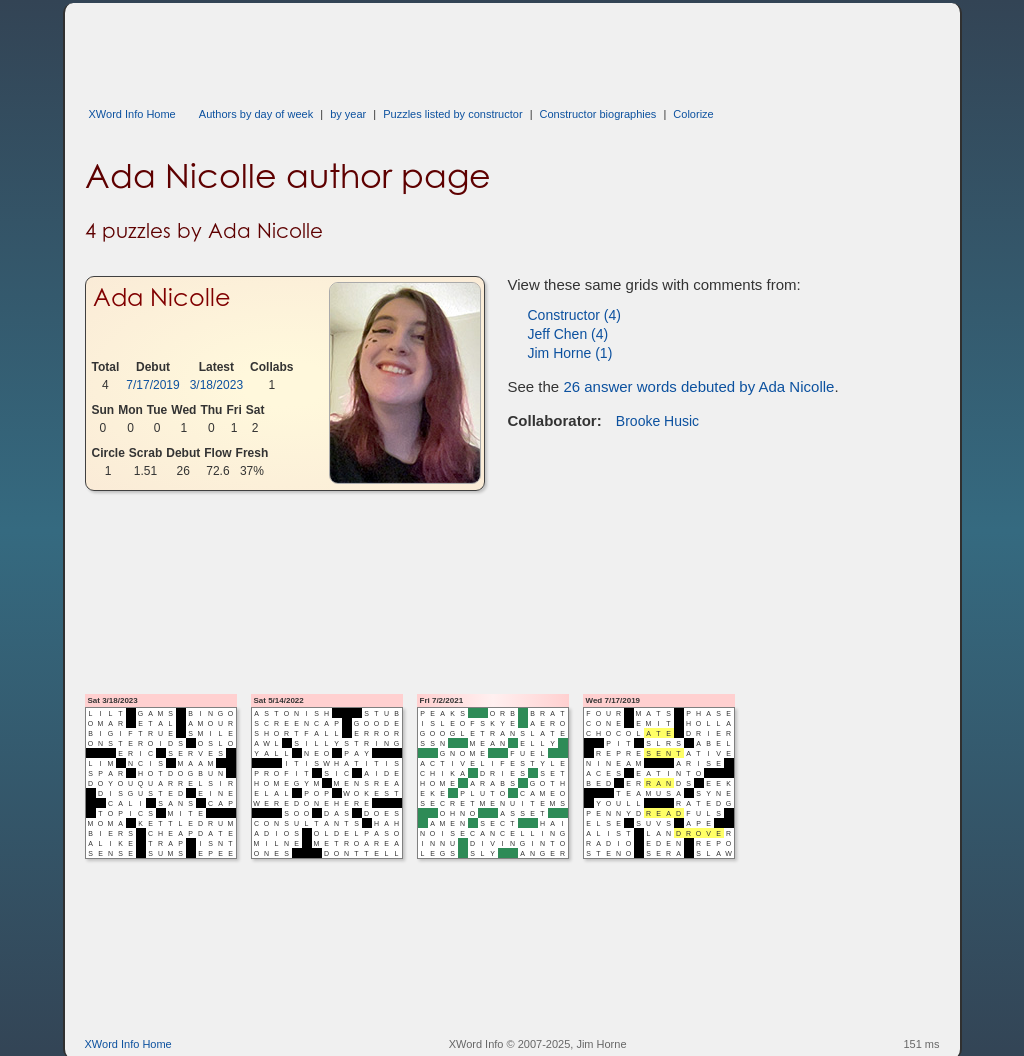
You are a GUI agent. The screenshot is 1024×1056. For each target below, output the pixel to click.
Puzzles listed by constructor (452, 114)
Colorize (693, 114)
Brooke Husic (657, 421)
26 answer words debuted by (698, 386)
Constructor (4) (574, 315)
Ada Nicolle (162, 297)
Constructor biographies (598, 114)
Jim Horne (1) (570, 353)
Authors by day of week (256, 114)
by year (348, 114)
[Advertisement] (449, 48)
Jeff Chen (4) (568, 334)
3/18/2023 (216, 385)
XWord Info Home (132, 114)
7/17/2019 (152, 385)
